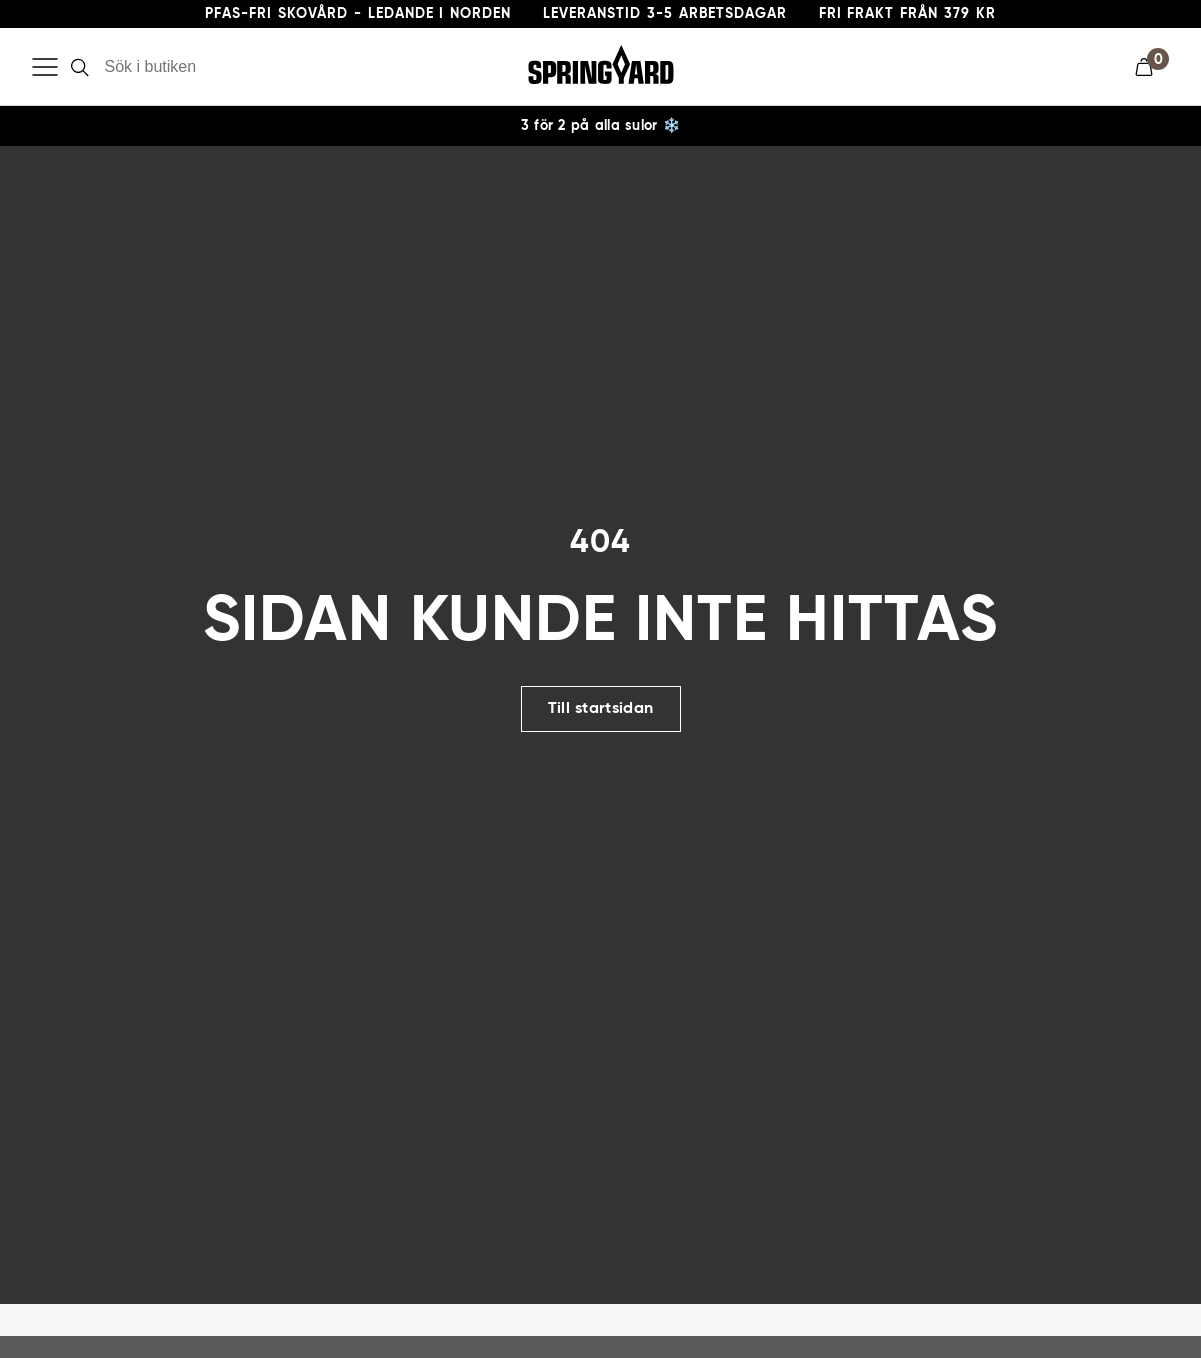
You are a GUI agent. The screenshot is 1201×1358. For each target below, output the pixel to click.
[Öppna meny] (45, 67)
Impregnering (180, 138)
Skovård (64, 138)
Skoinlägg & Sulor (336, 138)
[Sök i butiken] (214, 67)
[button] (1152, 67)
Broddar (607, 138)
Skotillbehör (491, 138)
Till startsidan (601, 773)
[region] (600, 190)
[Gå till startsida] (600, 67)
